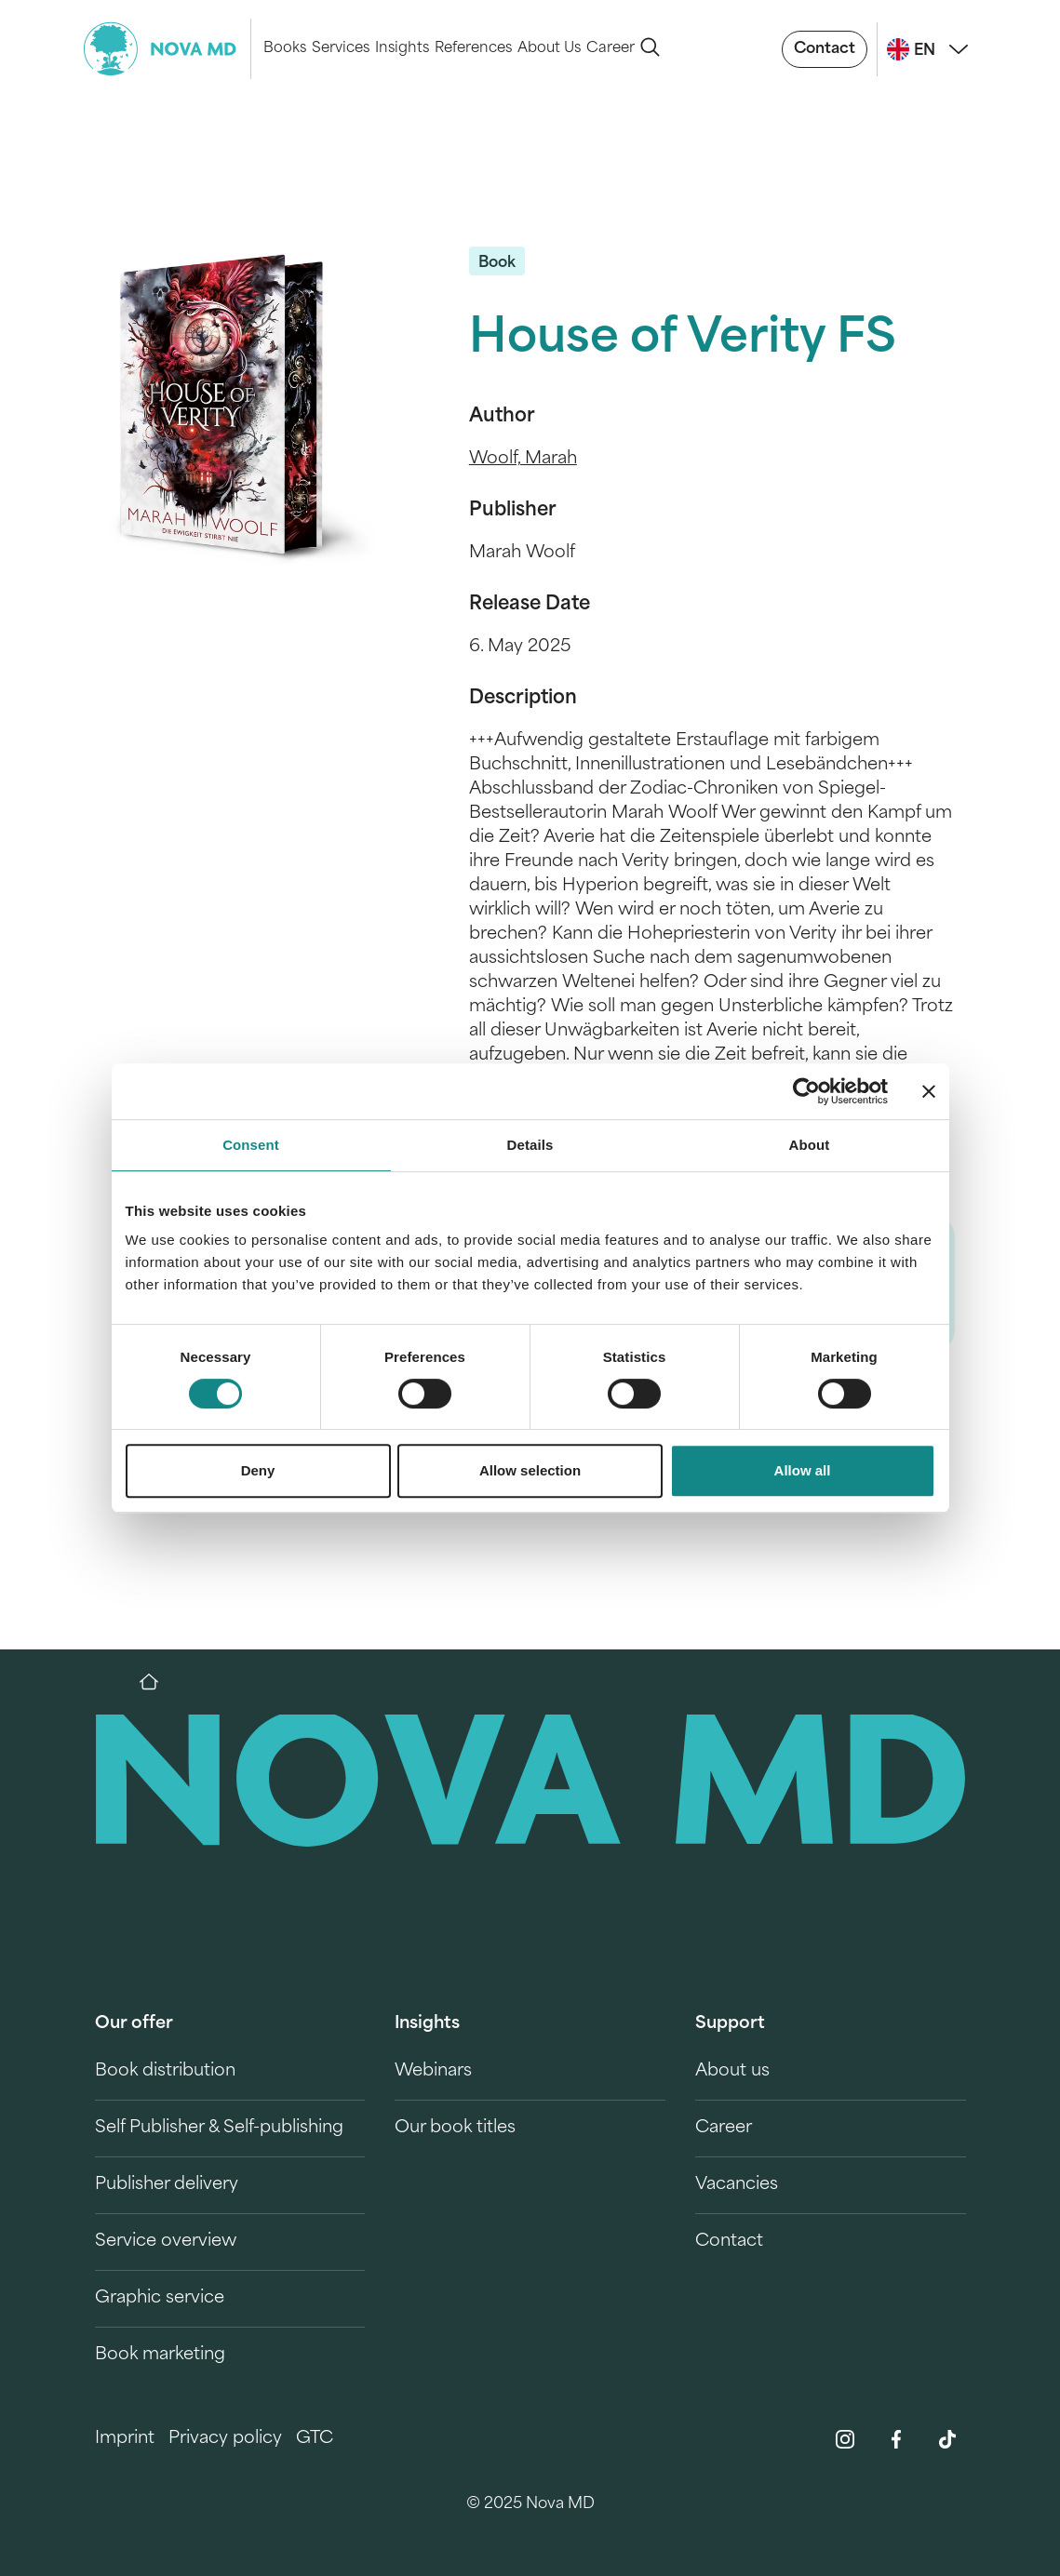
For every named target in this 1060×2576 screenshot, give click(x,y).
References (473, 49)
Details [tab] (530, 1145)
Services (340, 49)
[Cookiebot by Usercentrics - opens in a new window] (806, 1091)
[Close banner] (928, 1091)
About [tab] (809, 1145)
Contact (824, 49)
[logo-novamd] (167, 49)
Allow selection (530, 1470)
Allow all (802, 1470)
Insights (402, 49)
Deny (258, 1470)
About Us (549, 49)
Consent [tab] (250, 1145)
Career (610, 49)
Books (284, 49)
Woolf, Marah (523, 459)
